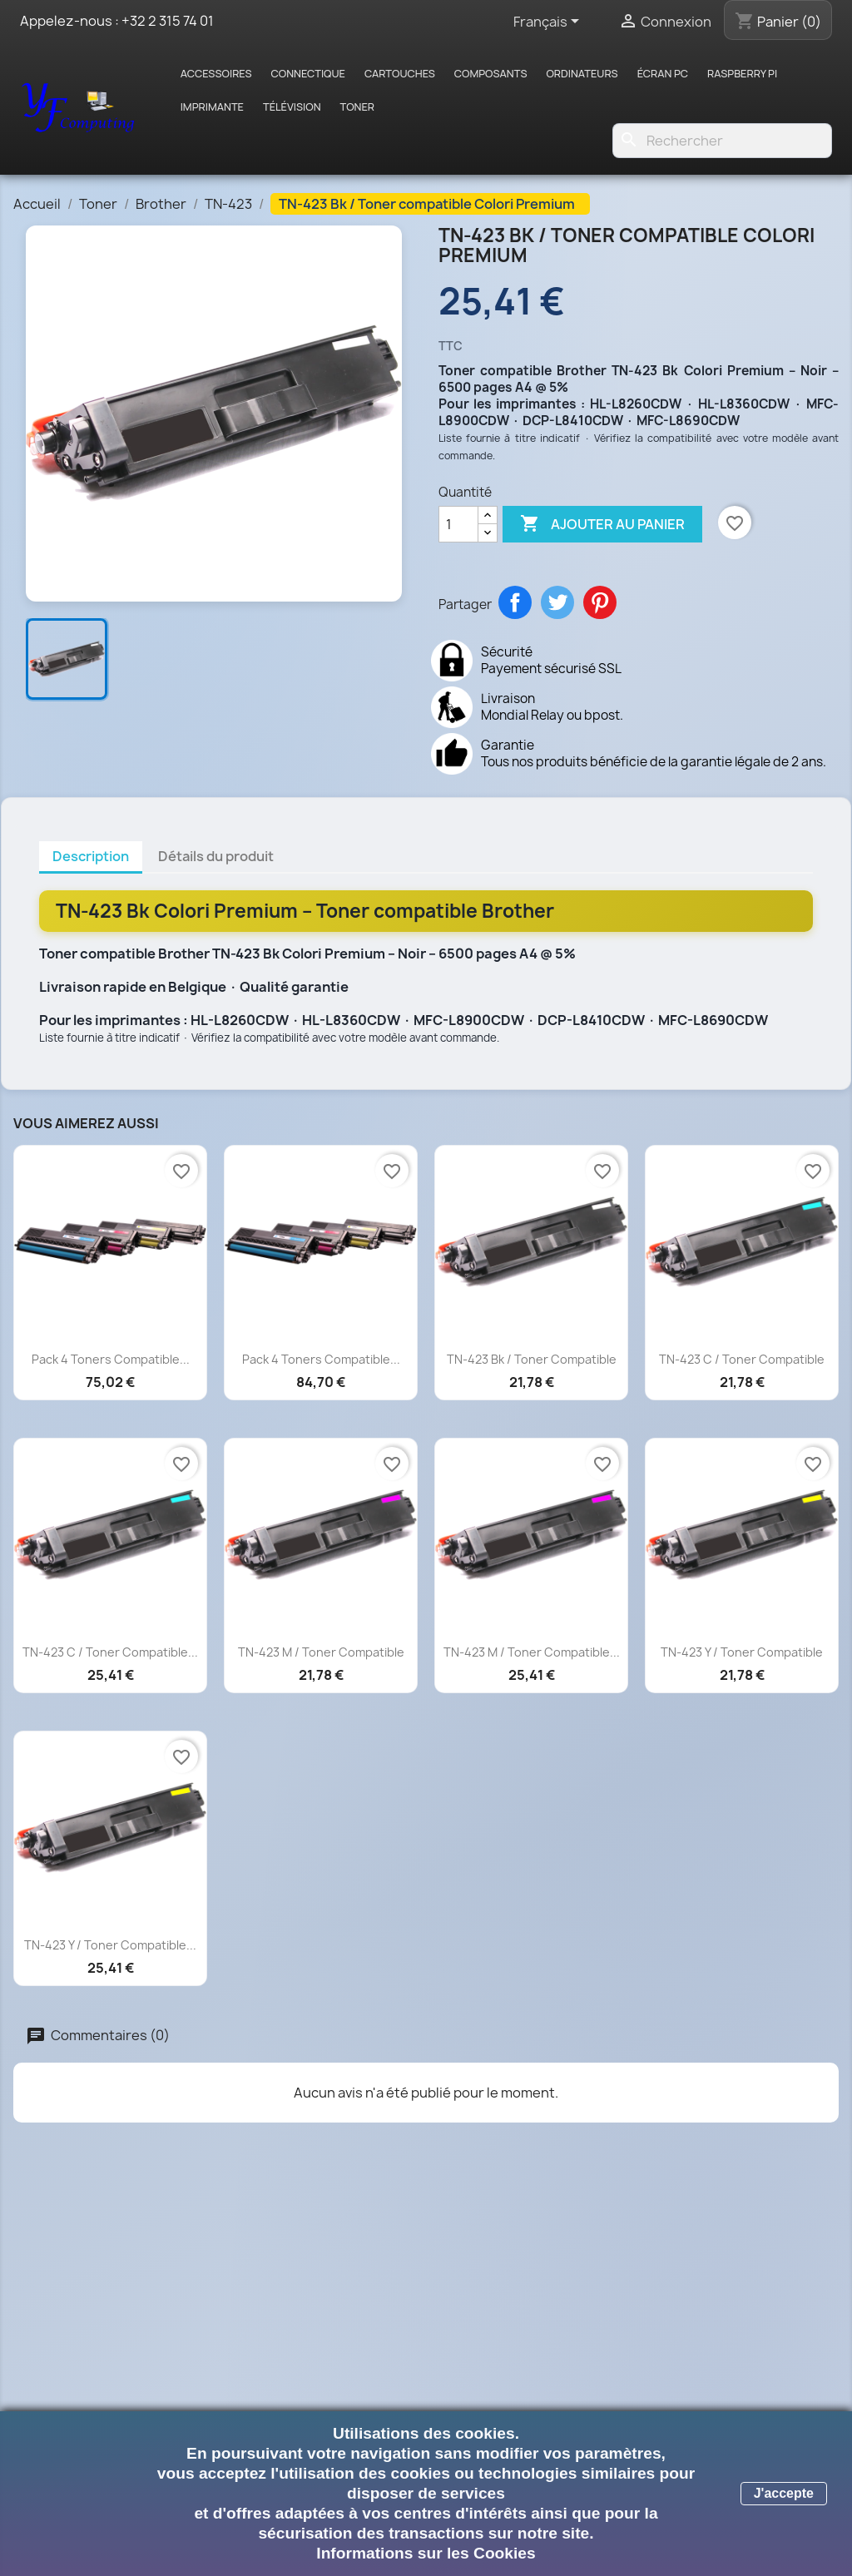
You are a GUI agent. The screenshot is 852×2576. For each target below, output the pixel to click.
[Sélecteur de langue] (549, 22)
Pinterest (600, 602)
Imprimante (212, 106)
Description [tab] (90, 856)
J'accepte (784, 2493)
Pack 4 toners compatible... (111, 1359)
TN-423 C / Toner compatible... (110, 1652)
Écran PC (662, 73)
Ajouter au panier (602, 524)
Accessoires (216, 73)
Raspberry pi (742, 73)
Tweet (557, 602)
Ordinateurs (581, 73)
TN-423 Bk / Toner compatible (532, 1359)
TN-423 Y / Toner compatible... (110, 1945)
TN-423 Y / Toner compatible (742, 1652)
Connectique (308, 73)
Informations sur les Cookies (425, 2553)
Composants (491, 73)
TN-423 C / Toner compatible (742, 1359)
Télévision (292, 106)
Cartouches (399, 73)
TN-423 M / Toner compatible (321, 1652)
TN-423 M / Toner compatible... (531, 1652)
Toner (357, 106)
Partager (515, 602)
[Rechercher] (722, 140)
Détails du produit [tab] (216, 856)
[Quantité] (458, 524)
